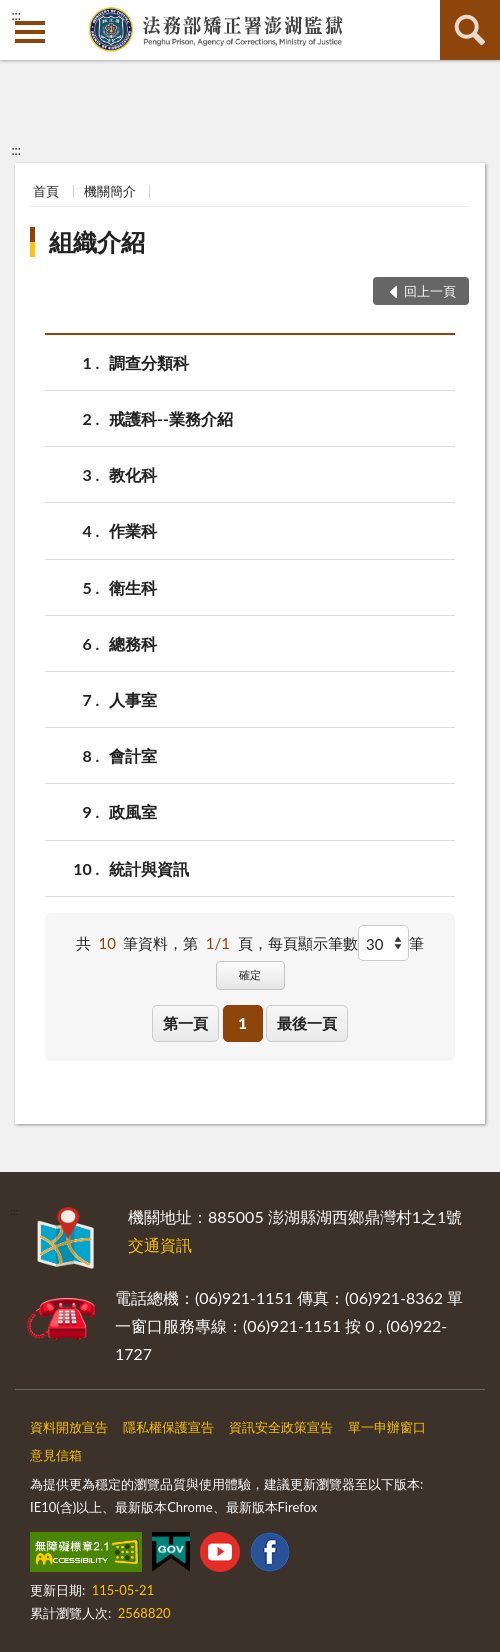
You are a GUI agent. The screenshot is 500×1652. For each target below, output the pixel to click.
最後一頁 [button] (307, 1023)
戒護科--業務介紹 (171, 418)
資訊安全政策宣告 (281, 1427)
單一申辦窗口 (387, 1427)
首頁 (46, 191)
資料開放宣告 (69, 1427)
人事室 (133, 699)
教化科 (133, 474)
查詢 (470, 30)
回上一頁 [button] (430, 291)
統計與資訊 (149, 868)
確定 (250, 974)
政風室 (133, 811)
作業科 (133, 530)
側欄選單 (30, 32)
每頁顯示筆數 (313, 943)
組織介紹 (97, 241)
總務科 (133, 643)
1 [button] (242, 1023)
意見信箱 (56, 1455)
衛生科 (133, 587)
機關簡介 (110, 191)
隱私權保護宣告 (168, 1427)
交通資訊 (160, 1244)
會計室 (133, 755)
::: (16, 15)
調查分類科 (149, 362)
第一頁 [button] (185, 1023)
